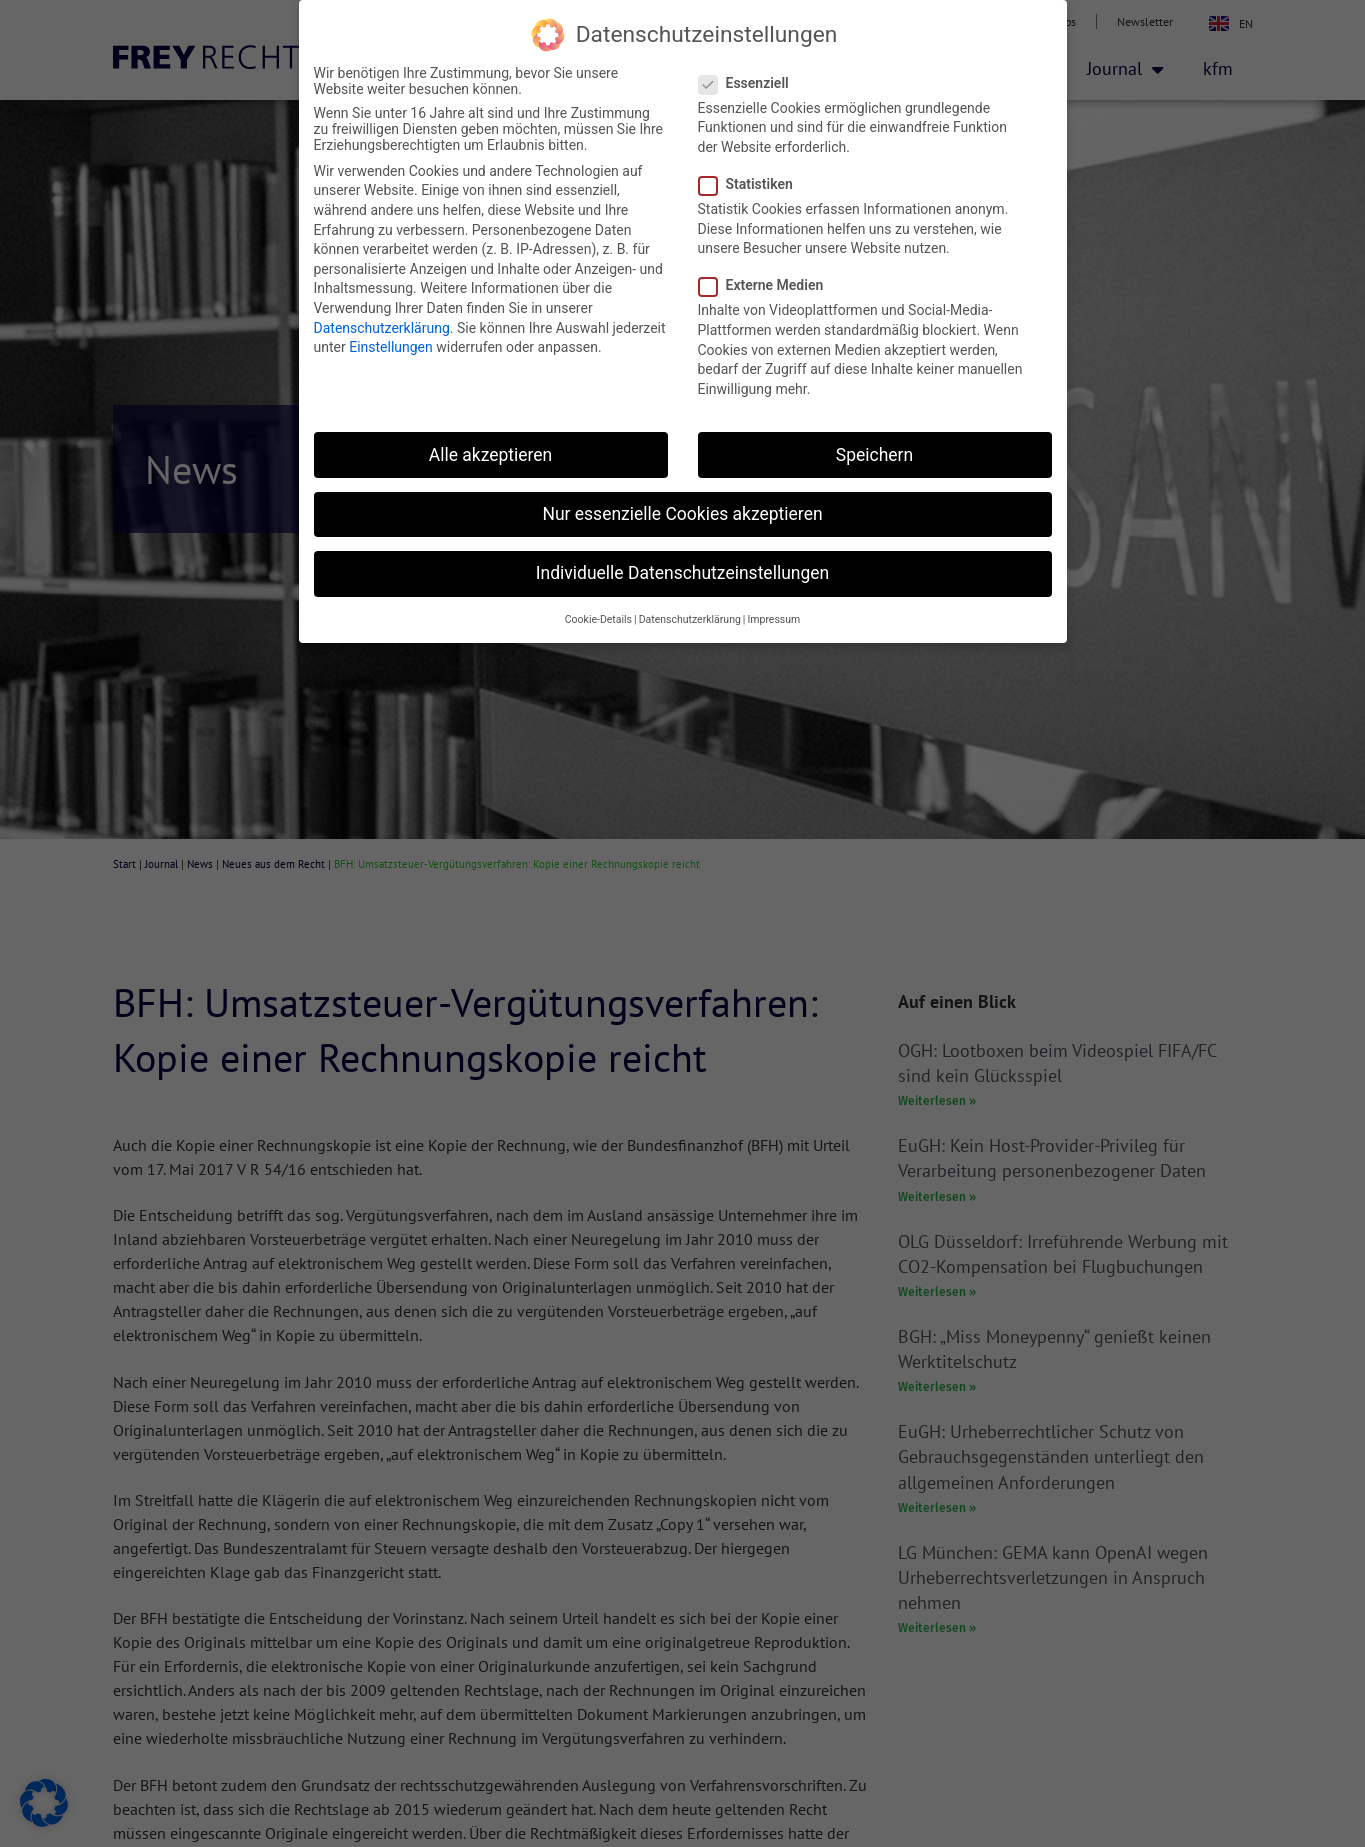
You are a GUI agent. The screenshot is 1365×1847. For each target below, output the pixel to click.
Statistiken (752, 184)
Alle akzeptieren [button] (491, 455)
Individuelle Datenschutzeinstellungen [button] (682, 573)
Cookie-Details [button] (598, 619)
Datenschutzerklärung (382, 328)
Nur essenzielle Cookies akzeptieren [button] (682, 514)
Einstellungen (391, 347)
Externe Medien (767, 285)
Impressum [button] (773, 619)
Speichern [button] (874, 455)
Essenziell (750, 83)
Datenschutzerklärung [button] (690, 619)
